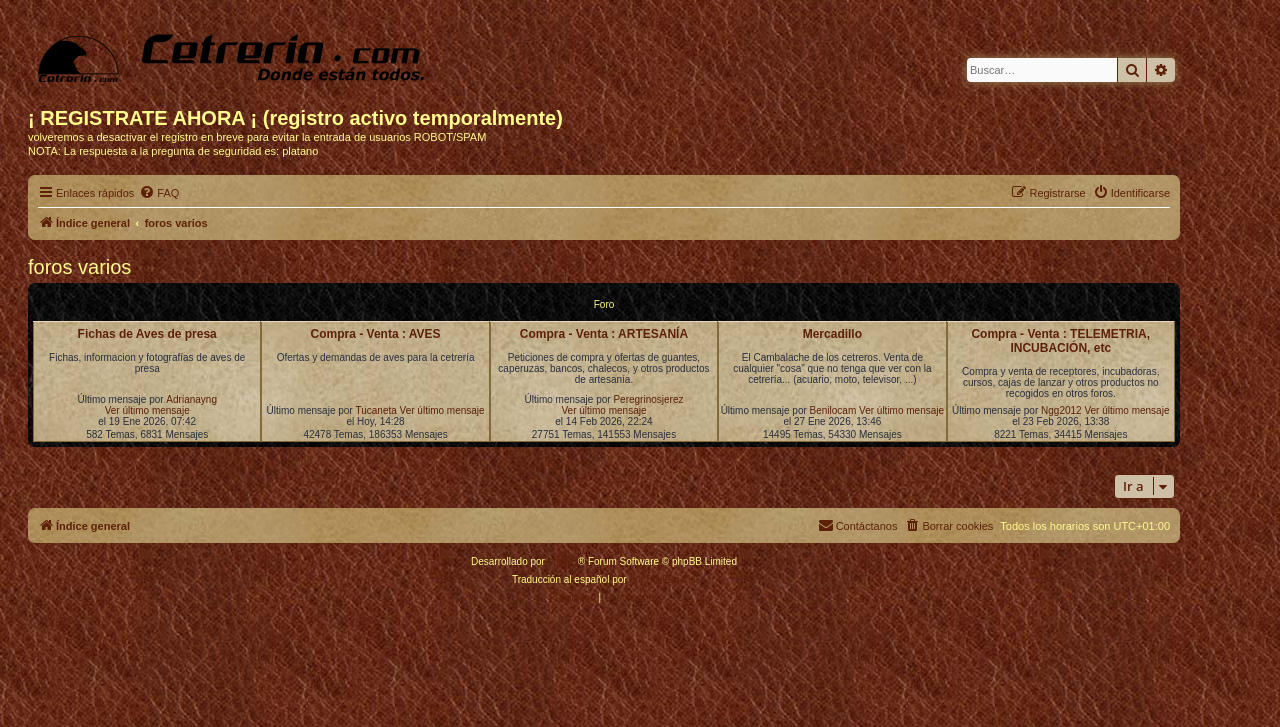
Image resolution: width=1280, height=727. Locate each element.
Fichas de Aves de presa (147, 334)
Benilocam (833, 410)
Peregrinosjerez (648, 399)
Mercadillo (832, 334)
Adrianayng (191, 399)
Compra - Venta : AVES (376, 334)
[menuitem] (159, 193)
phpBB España (662, 579)
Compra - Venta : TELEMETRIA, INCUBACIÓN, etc (1060, 341)
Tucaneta (375, 410)
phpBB (563, 561)
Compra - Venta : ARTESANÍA (604, 334)
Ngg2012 (1061, 410)
